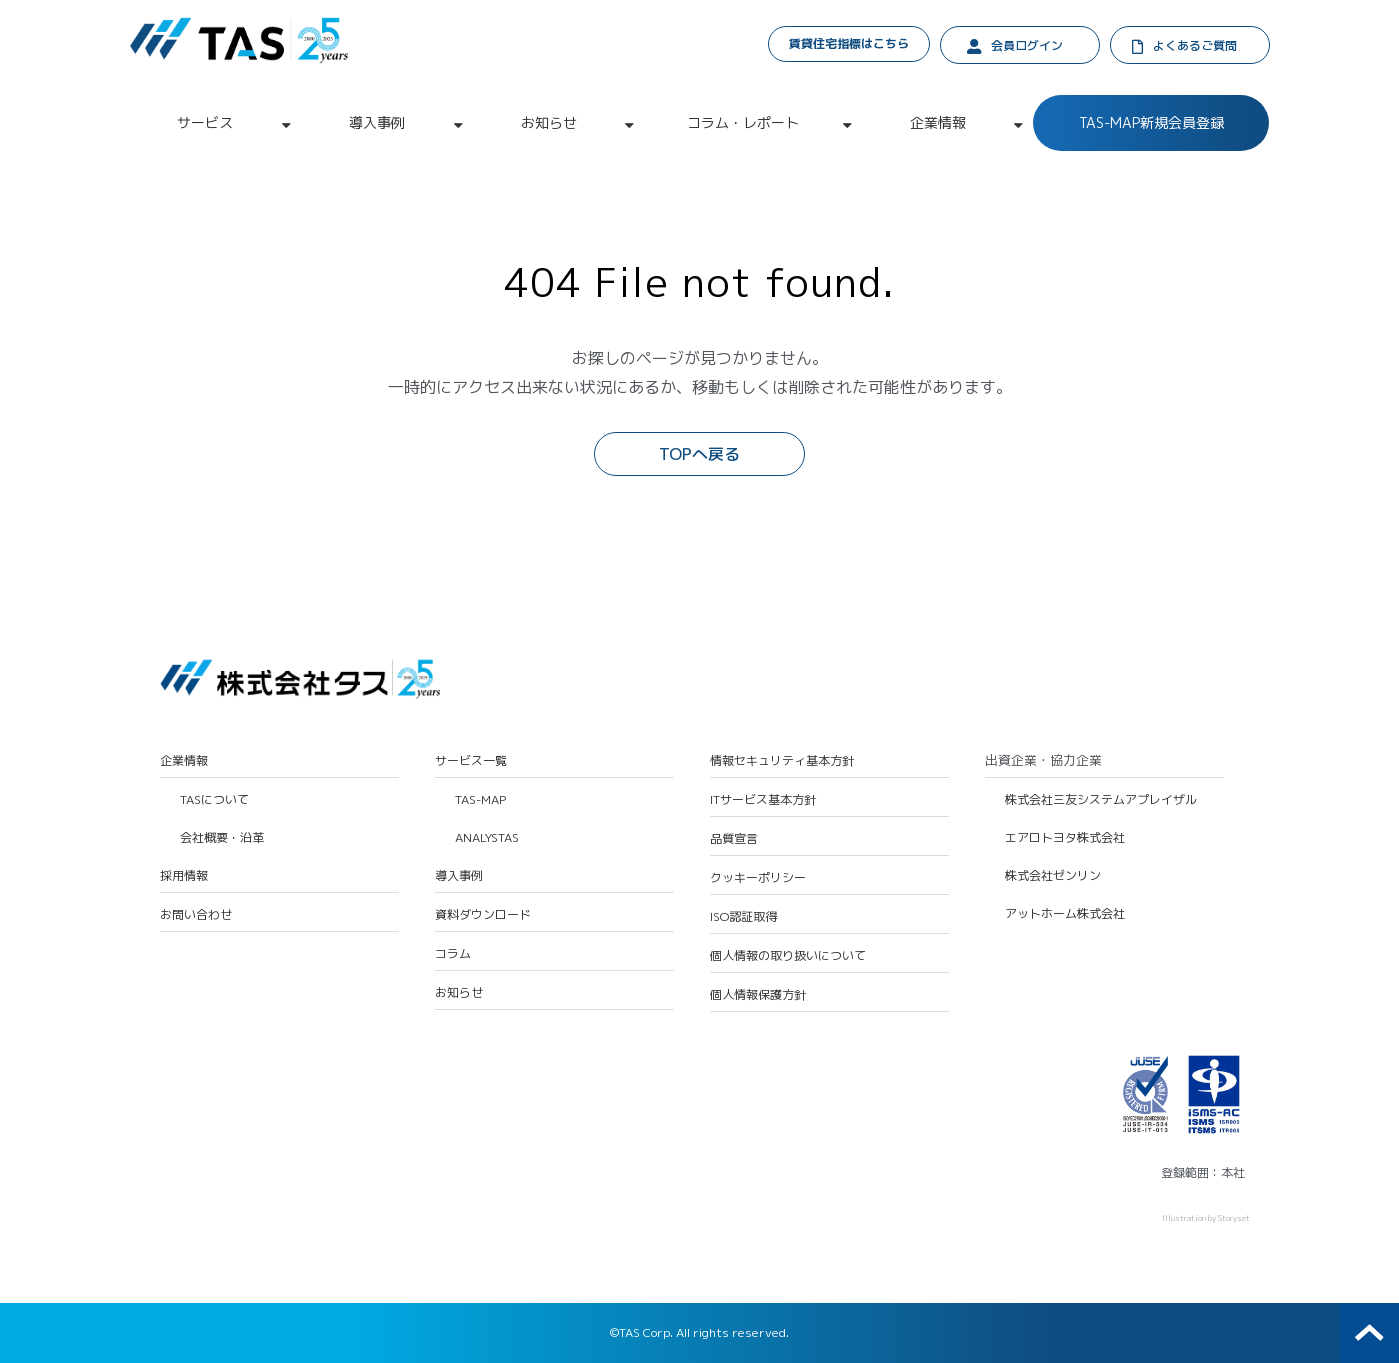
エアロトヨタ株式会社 (1065, 838)
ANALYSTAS (487, 838)
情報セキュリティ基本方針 (782, 761)
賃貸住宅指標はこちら (849, 43)
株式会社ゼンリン (1053, 876)
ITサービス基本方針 (763, 800)
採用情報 (184, 876)
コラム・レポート (743, 122)
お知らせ (549, 122)
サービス (205, 122)
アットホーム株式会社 (1065, 914)
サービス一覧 (471, 761)
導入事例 (377, 122)
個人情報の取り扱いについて (788, 956)
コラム (453, 954)
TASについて (214, 800)
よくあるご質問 (1195, 45)
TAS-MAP (480, 800)
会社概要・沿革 (222, 838)
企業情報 (938, 122)
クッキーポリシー (758, 878)
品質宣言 (734, 839)
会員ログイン (1027, 45)
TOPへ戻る (699, 454)
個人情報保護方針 (758, 995)
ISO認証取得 (743, 917)
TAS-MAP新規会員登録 (1151, 122)
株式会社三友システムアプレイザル (1101, 800)
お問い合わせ (196, 915)
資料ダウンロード (483, 915)
